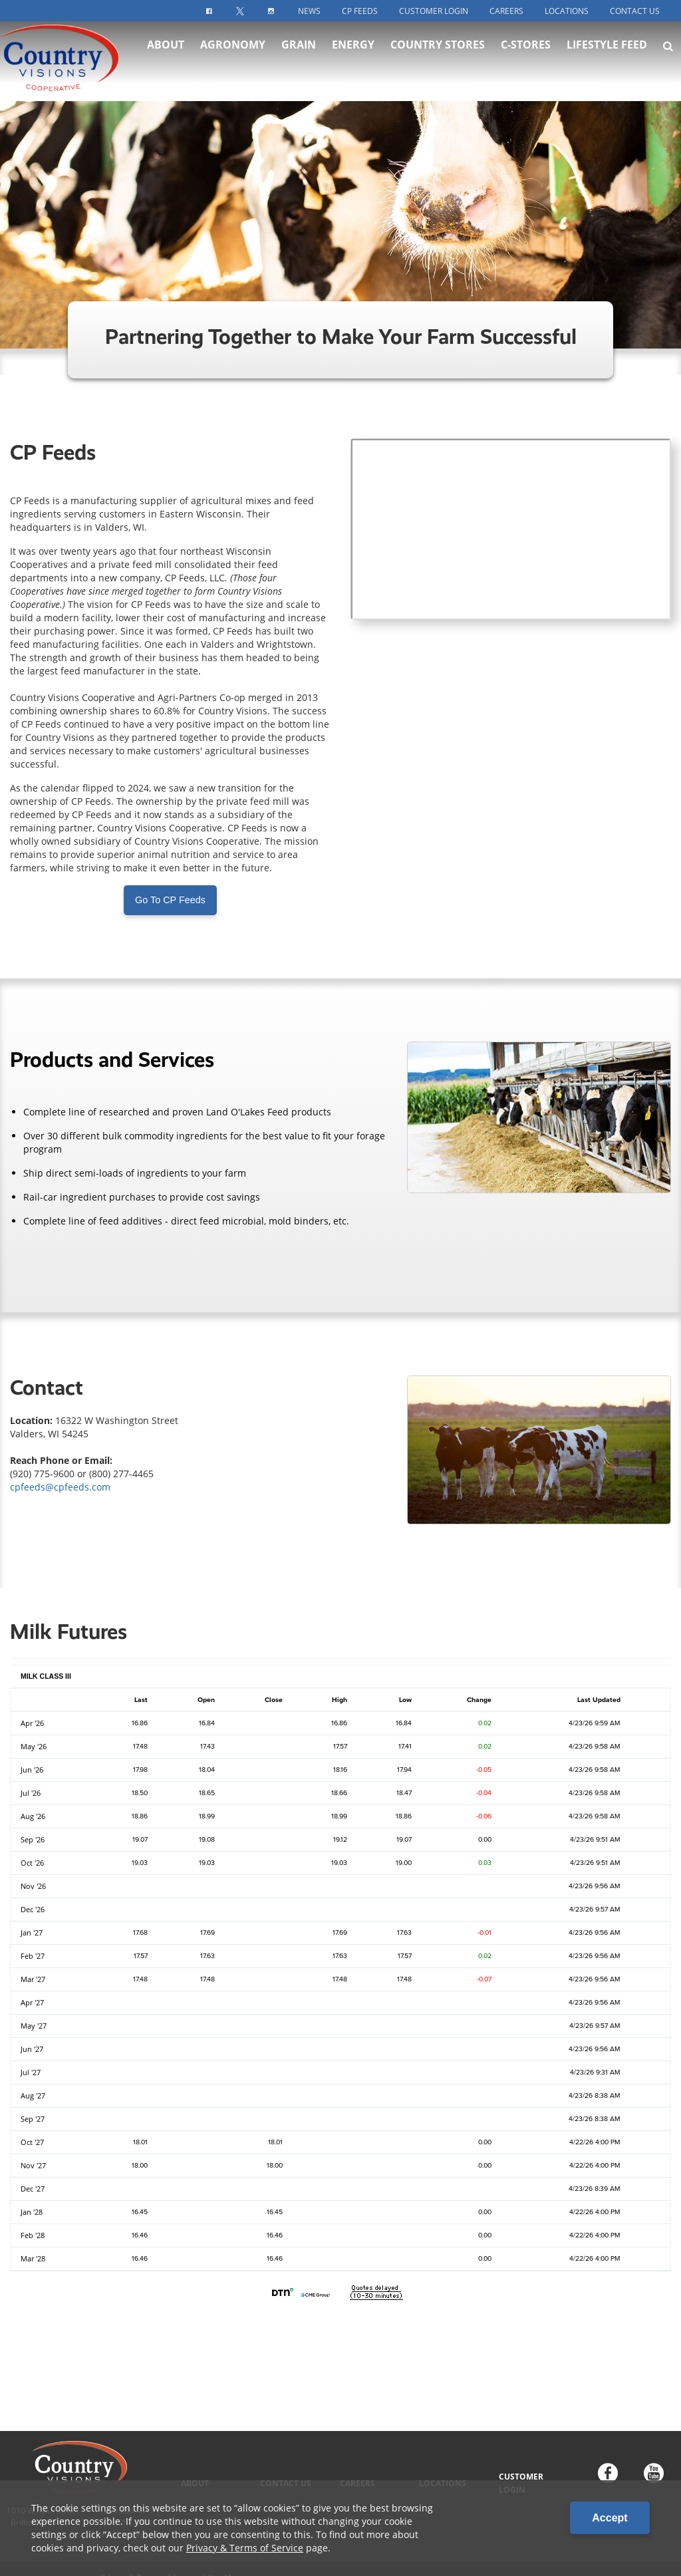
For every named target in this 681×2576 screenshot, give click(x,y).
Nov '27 (33, 2165)
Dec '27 (33, 2189)
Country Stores (437, 53)
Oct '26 (32, 1863)
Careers (506, 11)
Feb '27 (33, 1956)
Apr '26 (32, 1723)
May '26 (34, 1746)
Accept (609, 2517)
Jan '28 (32, 2212)
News (309, 11)
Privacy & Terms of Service (244, 2547)
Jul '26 (31, 1793)
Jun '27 (32, 2049)
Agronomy (232, 53)
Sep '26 (33, 1839)
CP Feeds (360, 11)
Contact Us (635, 11)
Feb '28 (33, 2235)
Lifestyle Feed (607, 53)
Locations (567, 11)
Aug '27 (33, 2095)
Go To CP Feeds (170, 900)
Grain (298, 53)
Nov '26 (33, 1886)
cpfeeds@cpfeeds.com (60, 1487)
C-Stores (526, 53)
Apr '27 (32, 2002)
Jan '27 (32, 1932)
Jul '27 (31, 2072)
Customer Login (433, 11)
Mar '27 (33, 1979)
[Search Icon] (668, 55)
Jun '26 (32, 1770)
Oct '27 (32, 2142)
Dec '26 (33, 1909)
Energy (353, 53)
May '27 (34, 2026)
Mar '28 (33, 2258)
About (165, 53)
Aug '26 (33, 1816)
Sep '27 (33, 2119)
